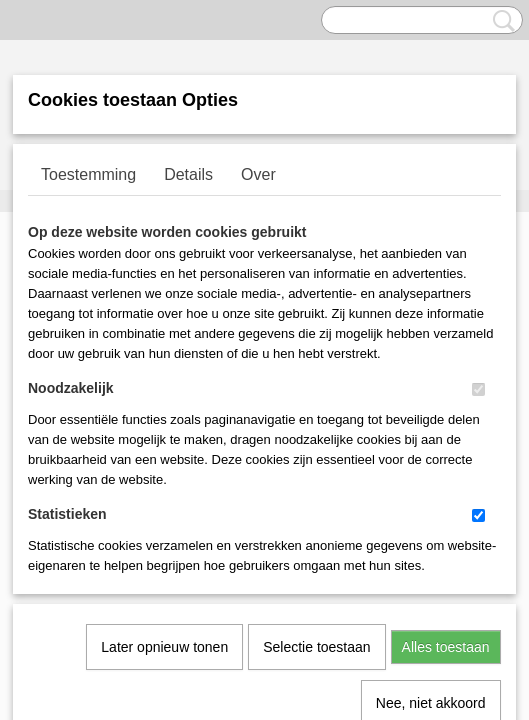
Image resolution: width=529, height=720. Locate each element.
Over (258, 174)
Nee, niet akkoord (431, 498)
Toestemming (88, 174)
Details (188, 174)
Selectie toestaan (316, 442)
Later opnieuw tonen (164, 442)
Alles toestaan (446, 442)
